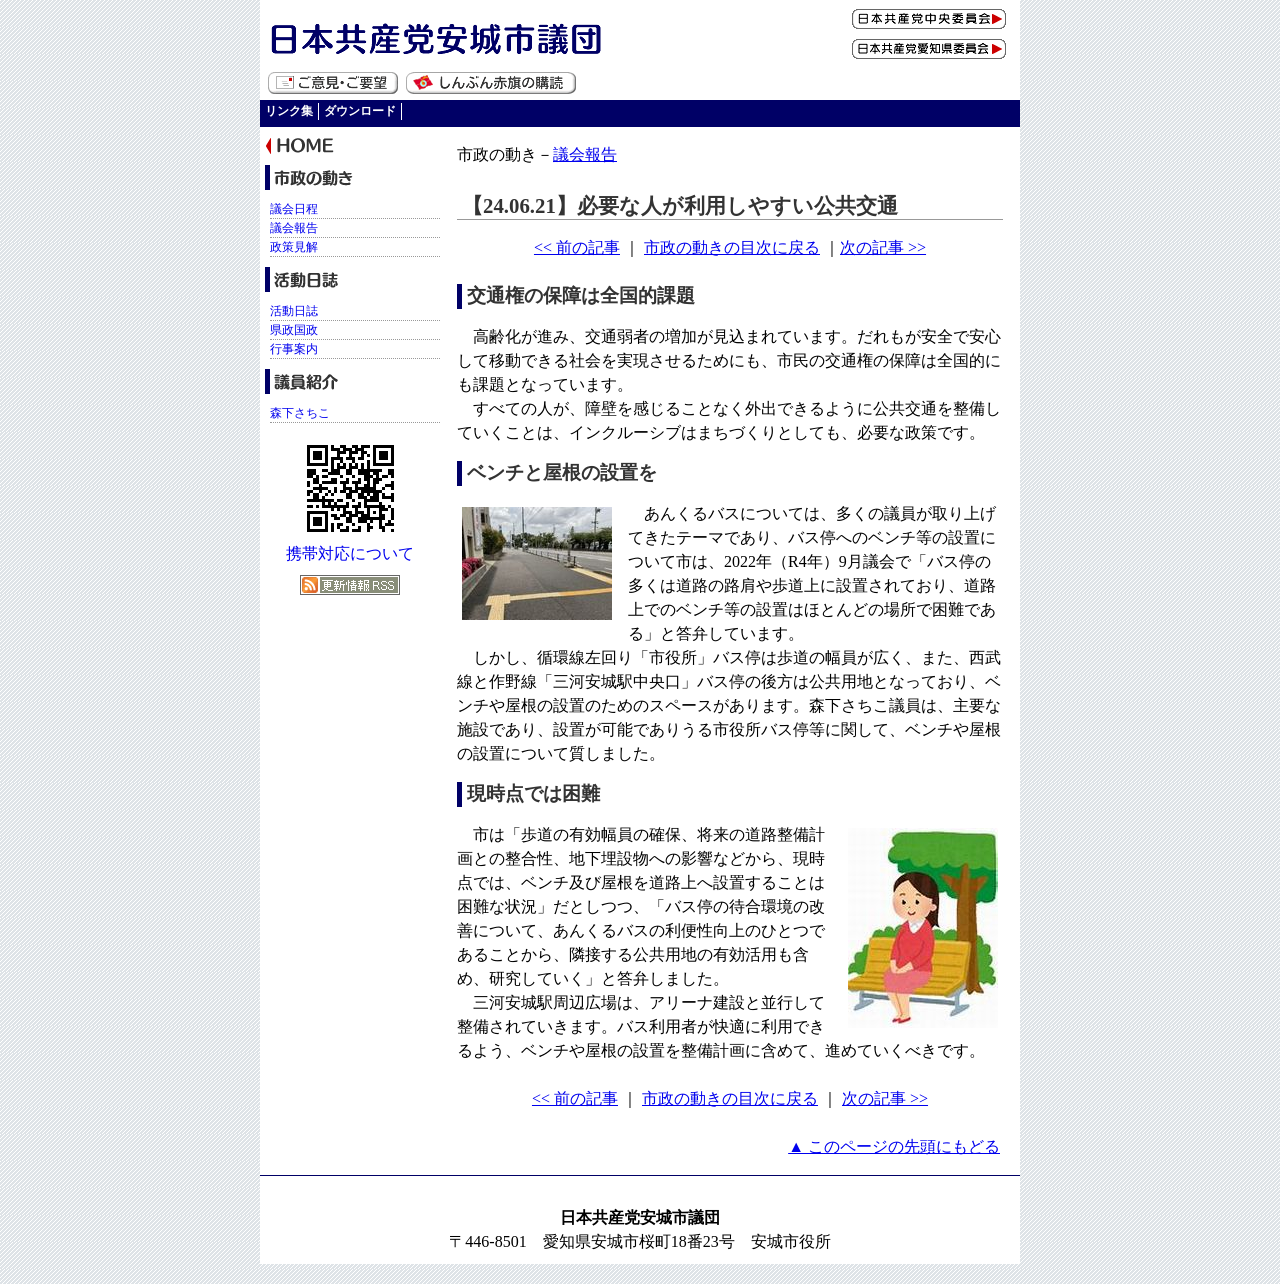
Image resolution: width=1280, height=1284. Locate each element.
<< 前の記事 (577, 247)
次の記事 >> (883, 247)
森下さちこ (300, 413)
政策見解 (294, 247)
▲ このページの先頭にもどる (894, 1146)
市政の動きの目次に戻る (732, 247)
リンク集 (289, 111)
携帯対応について (350, 553)
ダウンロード (360, 111)
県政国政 (294, 330)
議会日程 (294, 209)
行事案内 (294, 349)
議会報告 (585, 154)
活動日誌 (294, 311)
